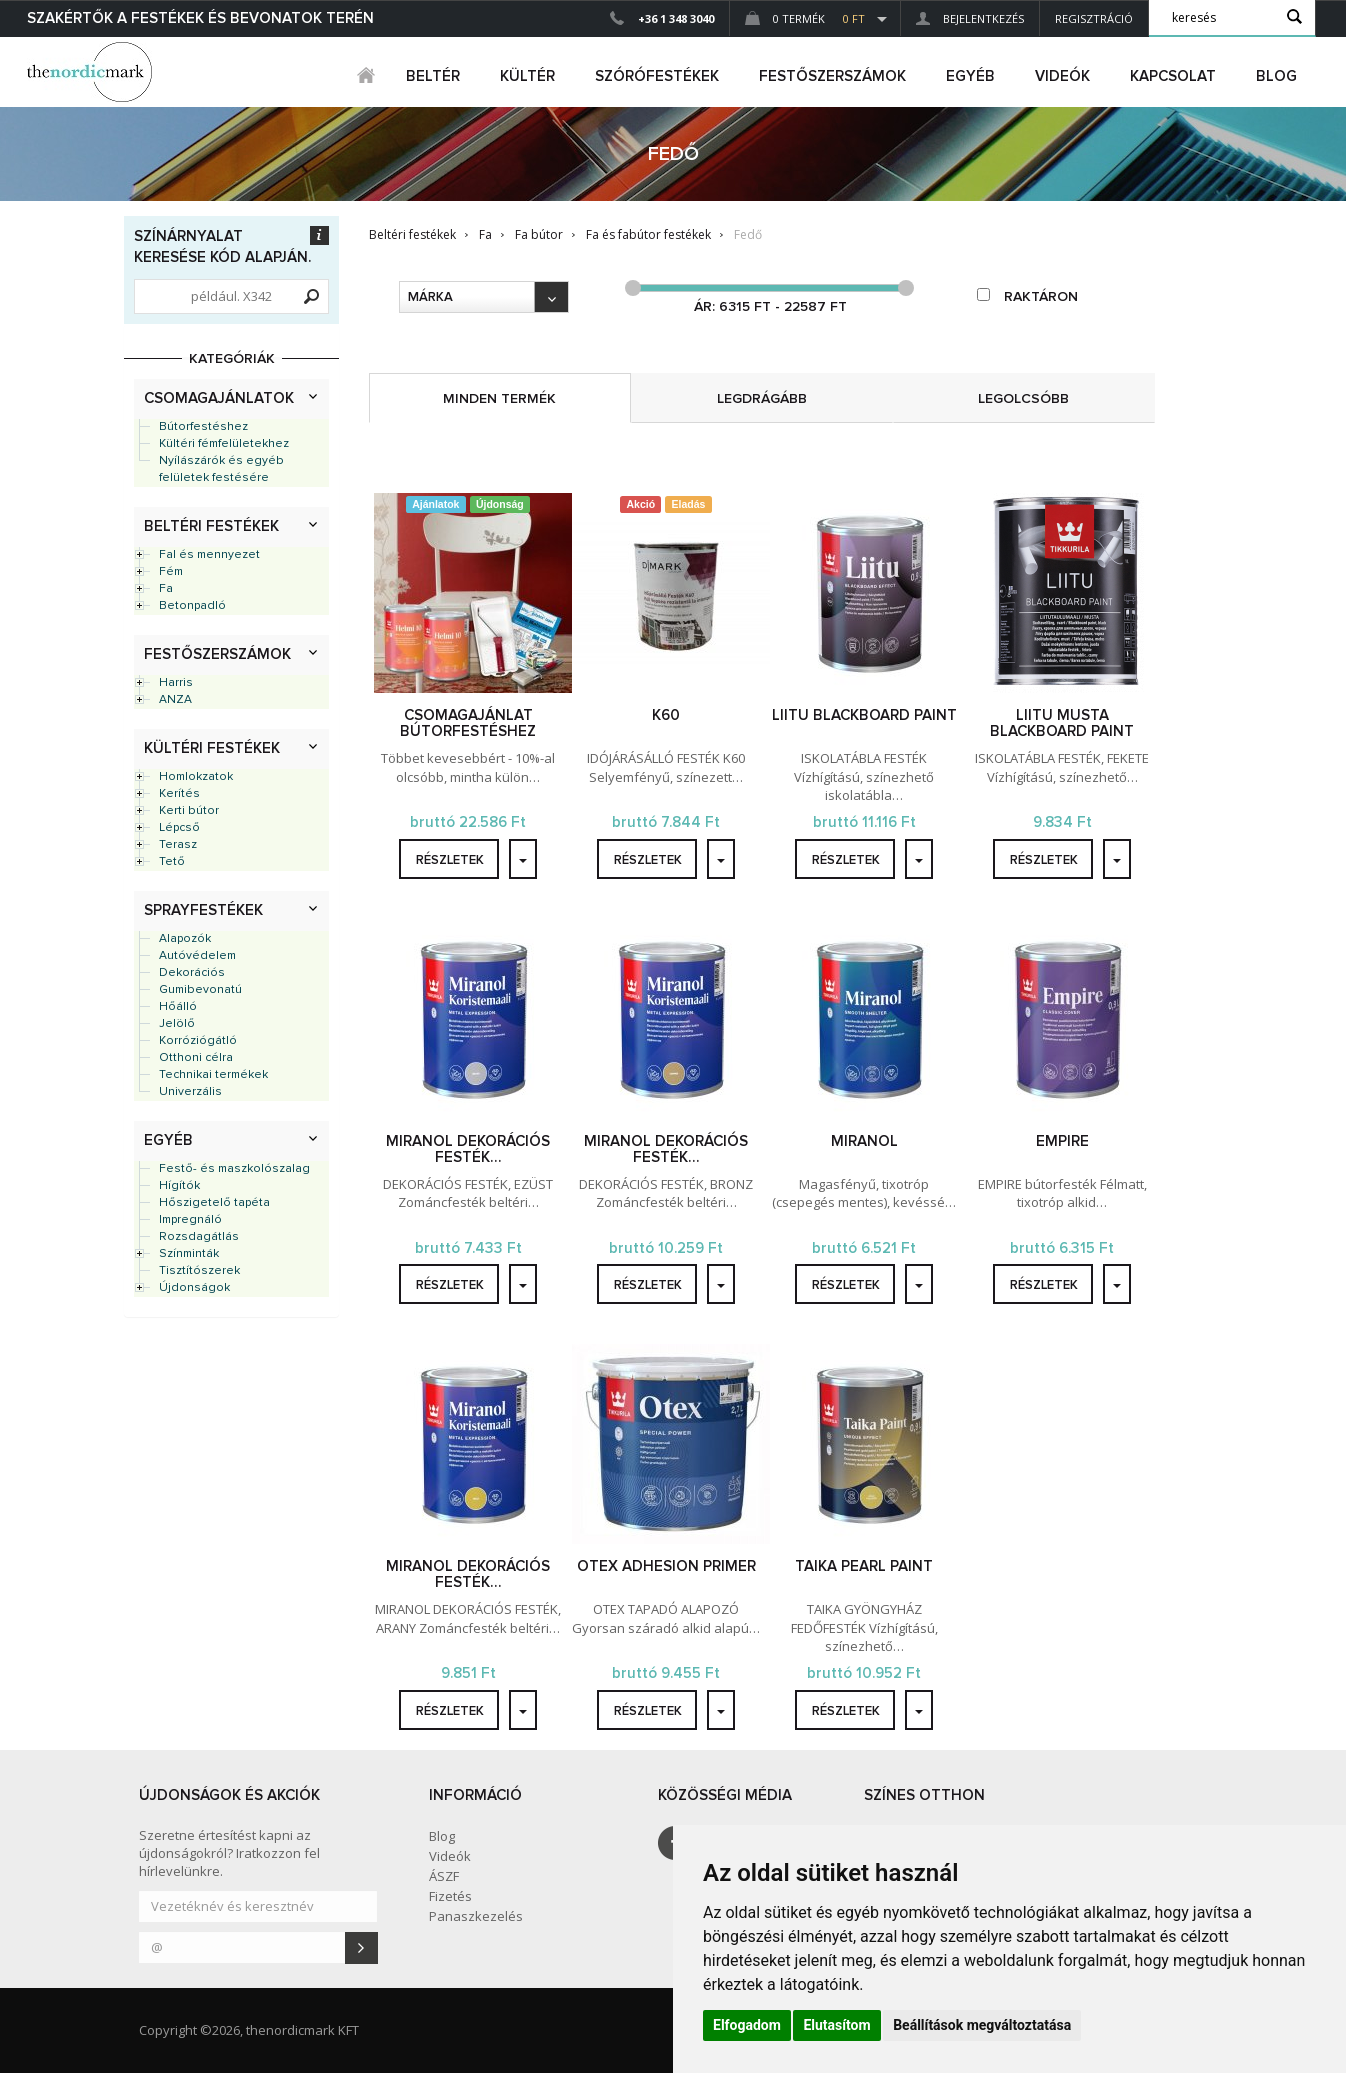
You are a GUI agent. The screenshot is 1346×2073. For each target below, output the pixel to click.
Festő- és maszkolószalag (234, 1169)
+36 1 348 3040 (676, 18)
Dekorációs (192, 973)
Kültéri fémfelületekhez (224, 444)
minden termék (499, 399)
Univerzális (190, 1092)
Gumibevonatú (200, 990)
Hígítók (179, 1186)
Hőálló (178, 1007)
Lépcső (179, 828)
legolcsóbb (1023, 399)
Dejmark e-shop (92, 72)
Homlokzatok (196, 777)
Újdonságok (194, 1288)
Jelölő (177, 1024)
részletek (450, 860)
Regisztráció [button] (1094, 18)
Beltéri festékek (211, 526)
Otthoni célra (196, 1058)
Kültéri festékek (212, 748)
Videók (1062, 76)
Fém (171, 572)
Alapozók (185, 939)
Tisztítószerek (199, 1271)
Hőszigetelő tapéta (214, 1203)
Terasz (178, 845)
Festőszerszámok (217, 654)
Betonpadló (192, 606)
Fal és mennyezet (209, 555)
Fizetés (450, 1896)
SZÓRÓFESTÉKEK (657, 76)
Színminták (189, 1254)
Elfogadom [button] (747, 2025)
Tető (172, 862)
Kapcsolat (1173, 76)
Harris (176, 683)
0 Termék (805, 18)
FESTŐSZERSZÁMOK (832, 76)
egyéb (970, 76)
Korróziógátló (198, 1041)
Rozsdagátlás (199, 1237)
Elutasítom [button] (836, 2025)
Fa (166, 589)
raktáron (1027, 296)
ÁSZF (444, 1876)
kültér (527, 76)
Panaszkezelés (476, 1916)
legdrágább (762, 399)
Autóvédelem (197, 956)
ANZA (175, 700)
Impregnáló (190, 1220)
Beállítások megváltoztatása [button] (982, 2025)
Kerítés (179, 794)
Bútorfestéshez (203, 427)
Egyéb (168, 1140)
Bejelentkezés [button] (970, 18)
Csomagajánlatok (219, 398)
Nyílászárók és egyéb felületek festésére (221, 469)
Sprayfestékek (203, 910)
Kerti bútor (189, 811)
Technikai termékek (213, 1075)
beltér (433, 76)
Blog (1276, 76)
